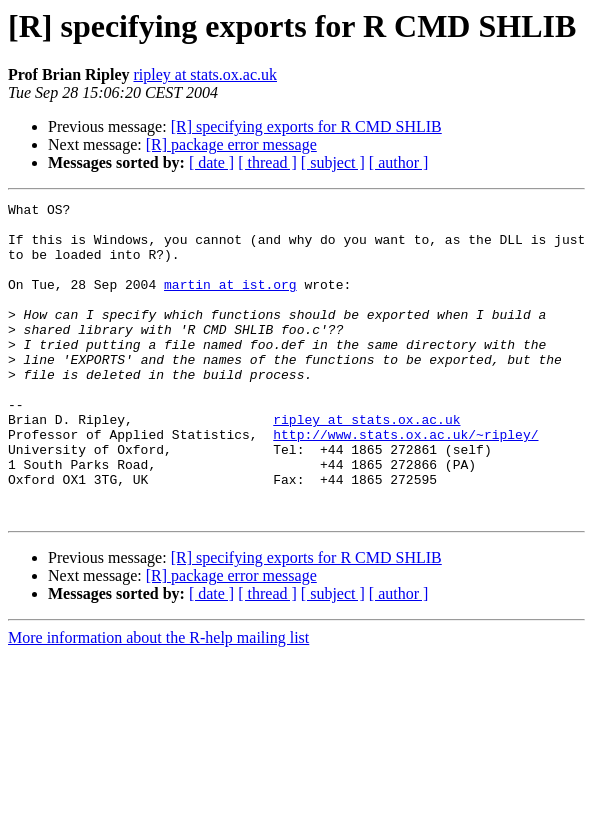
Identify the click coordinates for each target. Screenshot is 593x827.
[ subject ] (333, 162)
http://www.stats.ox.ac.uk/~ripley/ (405, 482)
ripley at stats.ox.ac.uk (205, 74)
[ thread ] (267, 162)
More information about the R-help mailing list (158, 700)
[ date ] (211, 162)
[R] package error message (231, 144)
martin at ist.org (230, 302)
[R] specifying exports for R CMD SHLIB (306, 126)
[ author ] (399, 162)
